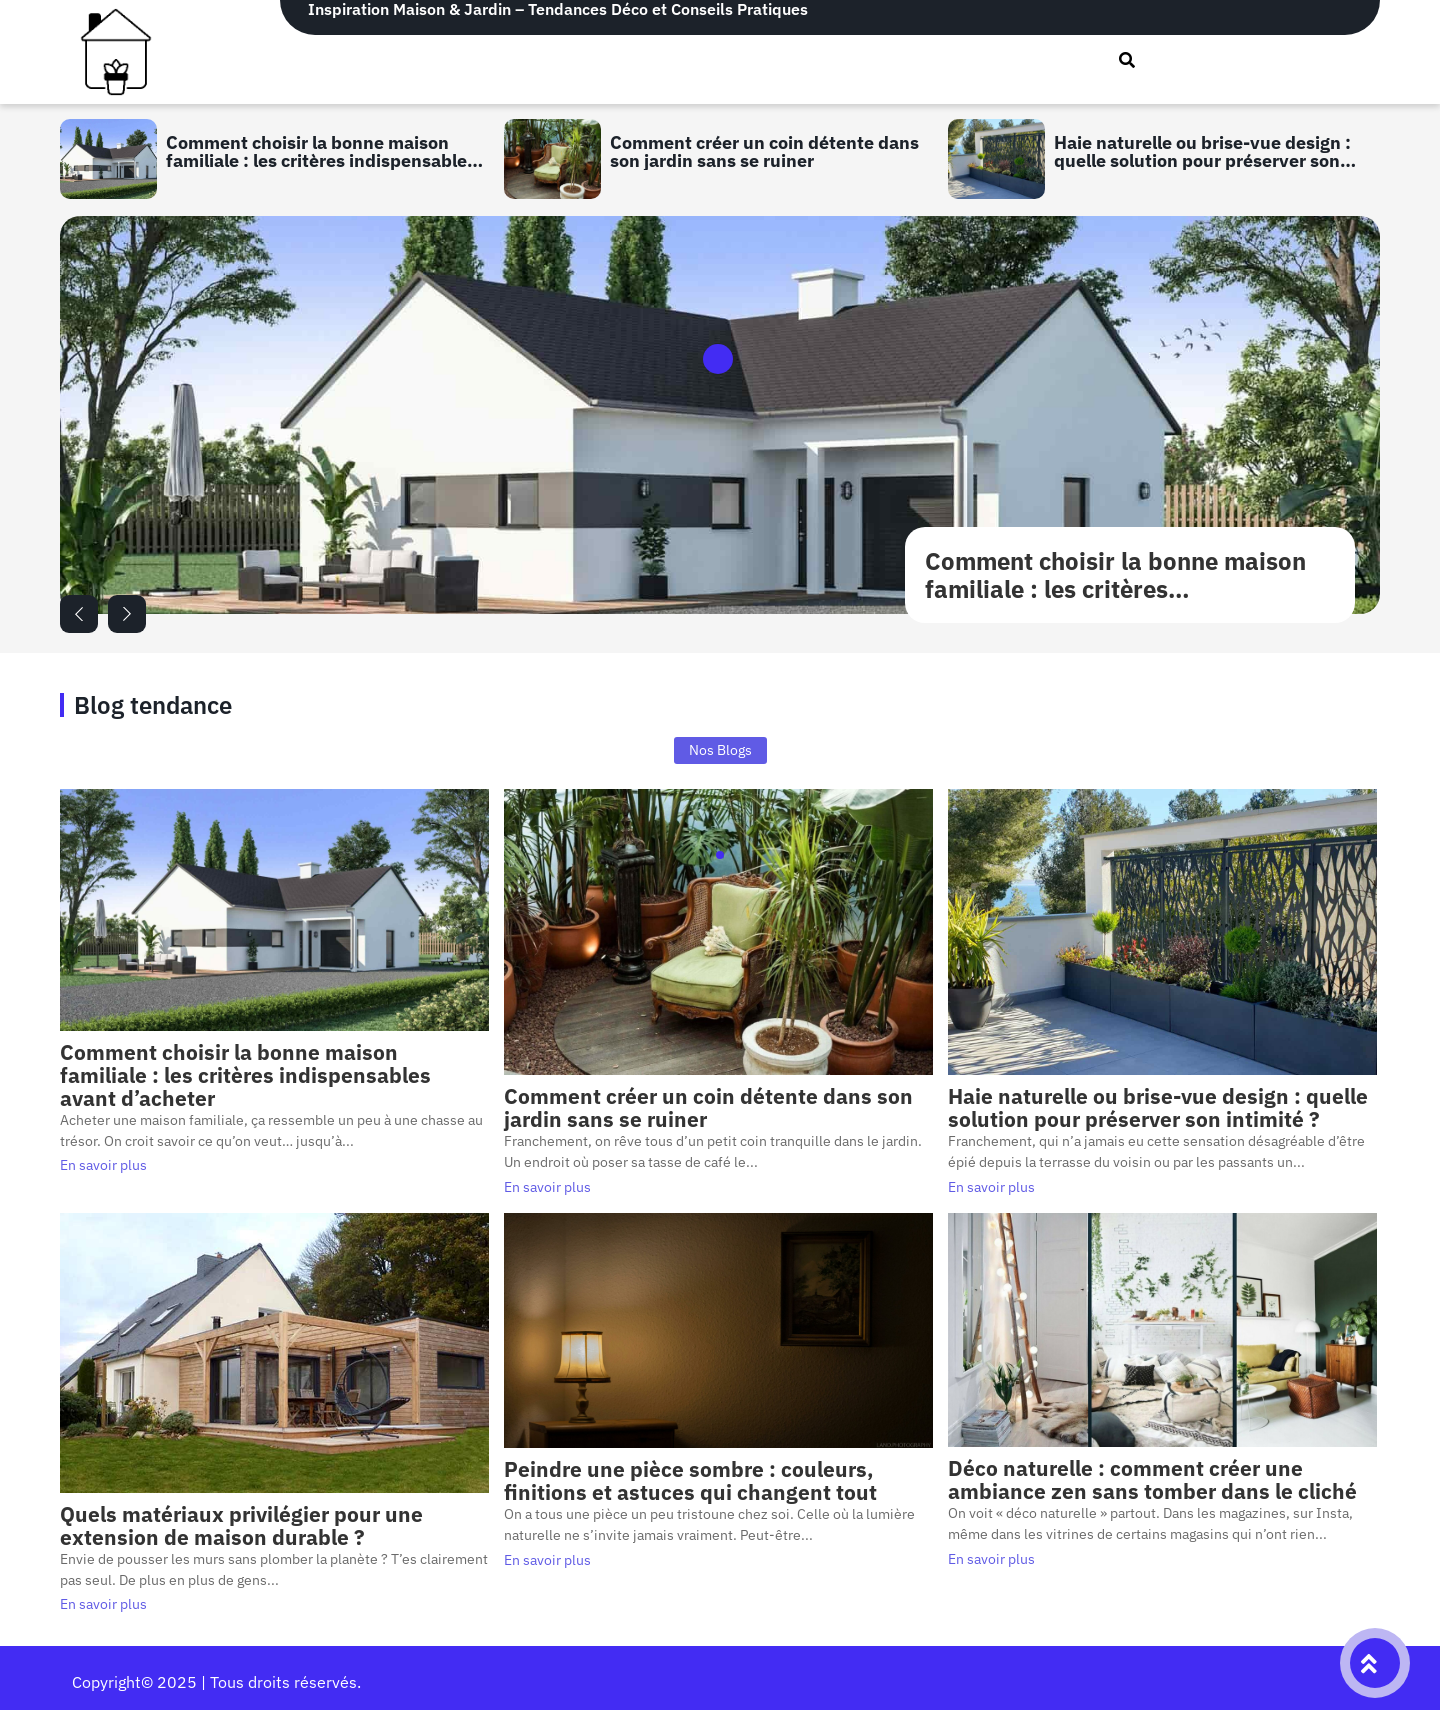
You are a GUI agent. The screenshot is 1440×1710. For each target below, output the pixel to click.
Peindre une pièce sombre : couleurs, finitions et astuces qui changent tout (690, 1481)
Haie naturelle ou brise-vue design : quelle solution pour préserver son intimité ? (1202, 150)
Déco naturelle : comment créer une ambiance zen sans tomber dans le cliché (1152, 1480)
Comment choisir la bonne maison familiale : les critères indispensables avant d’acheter (321, 150)
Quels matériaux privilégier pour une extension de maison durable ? (241, 1526)
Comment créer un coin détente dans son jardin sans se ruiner (764, 150)
